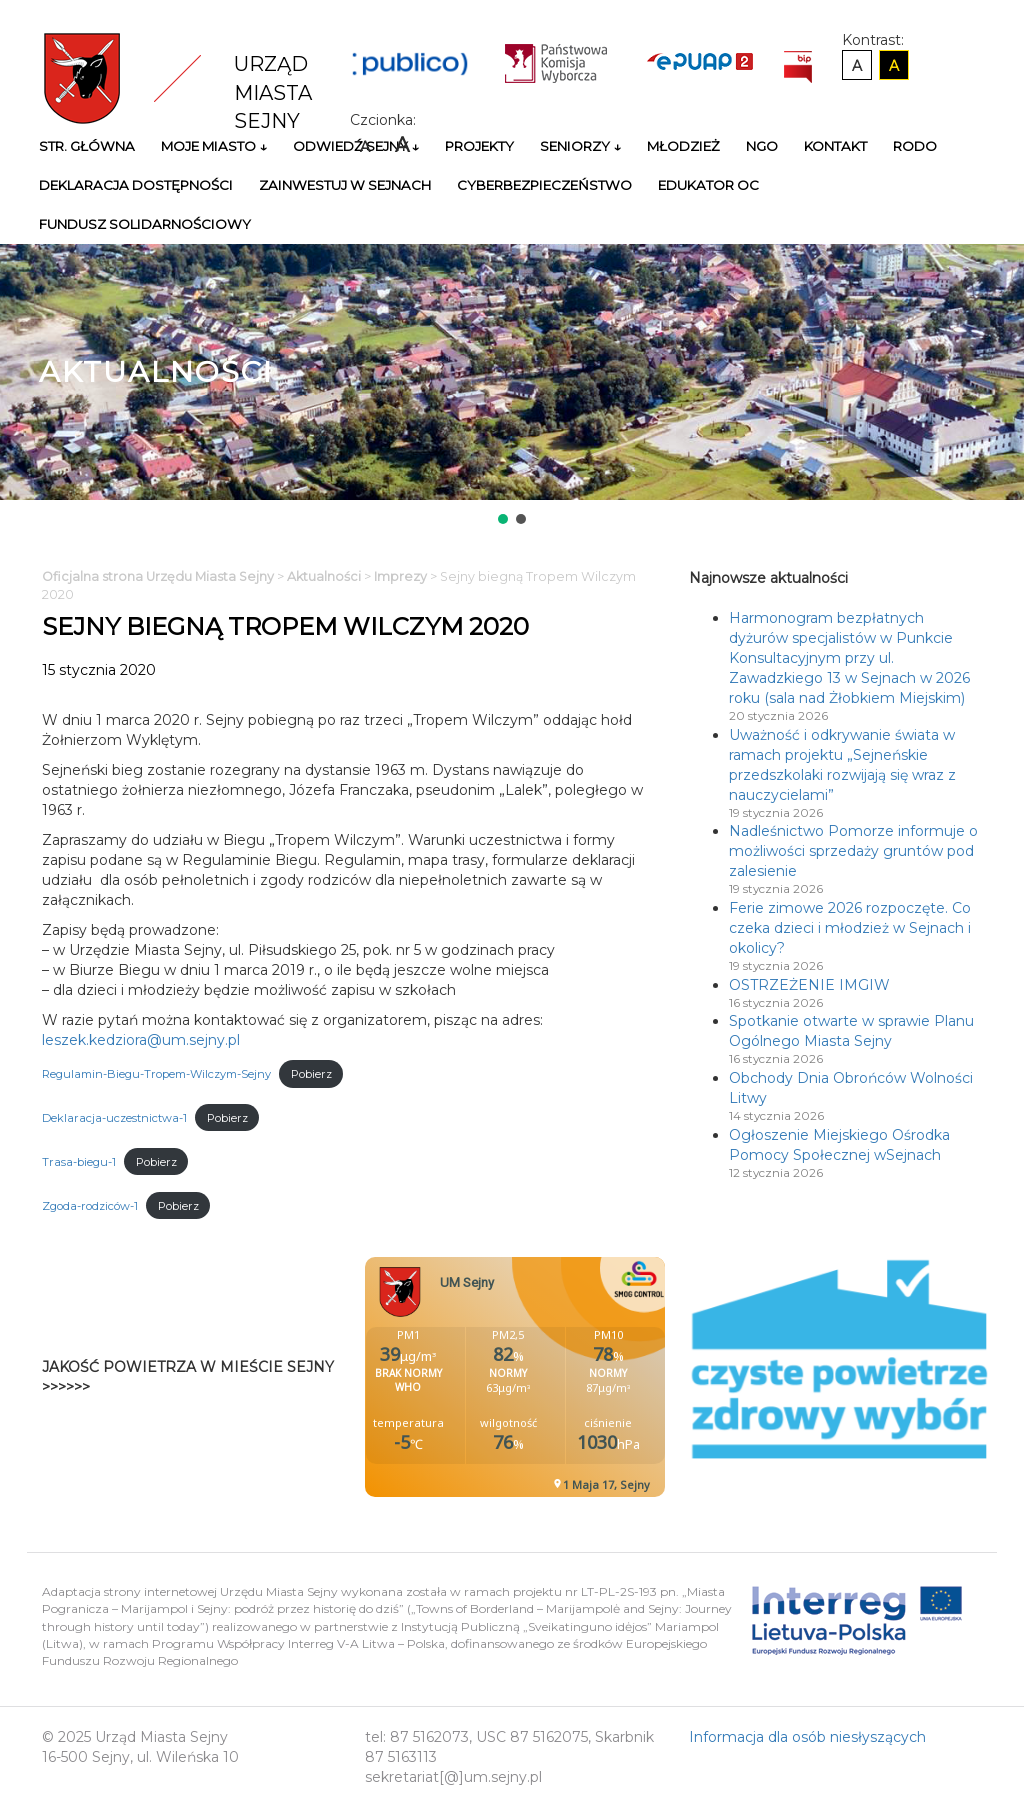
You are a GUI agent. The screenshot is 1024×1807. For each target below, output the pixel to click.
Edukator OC (708, 185)
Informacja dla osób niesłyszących (807, 1737)
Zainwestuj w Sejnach (345, 185)
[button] (503, 519)
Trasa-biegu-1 (79, 1162)
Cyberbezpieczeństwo (544, 185)
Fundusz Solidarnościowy (145, 224)
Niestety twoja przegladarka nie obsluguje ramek (565, 1377)
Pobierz (311, 1074)
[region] (512, 386)
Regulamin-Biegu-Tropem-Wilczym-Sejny (156, 1074)
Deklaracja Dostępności (136, 185)
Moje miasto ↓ (214, 146)
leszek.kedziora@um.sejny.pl (141, 1040)
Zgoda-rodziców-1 (90, 1206)
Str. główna (87, 146)
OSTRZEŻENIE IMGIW (809, 985)
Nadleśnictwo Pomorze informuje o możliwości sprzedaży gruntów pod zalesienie (853, 851)
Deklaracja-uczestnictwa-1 (114, 1118)
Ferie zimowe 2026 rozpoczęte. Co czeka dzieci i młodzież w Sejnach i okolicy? (850, 928)
